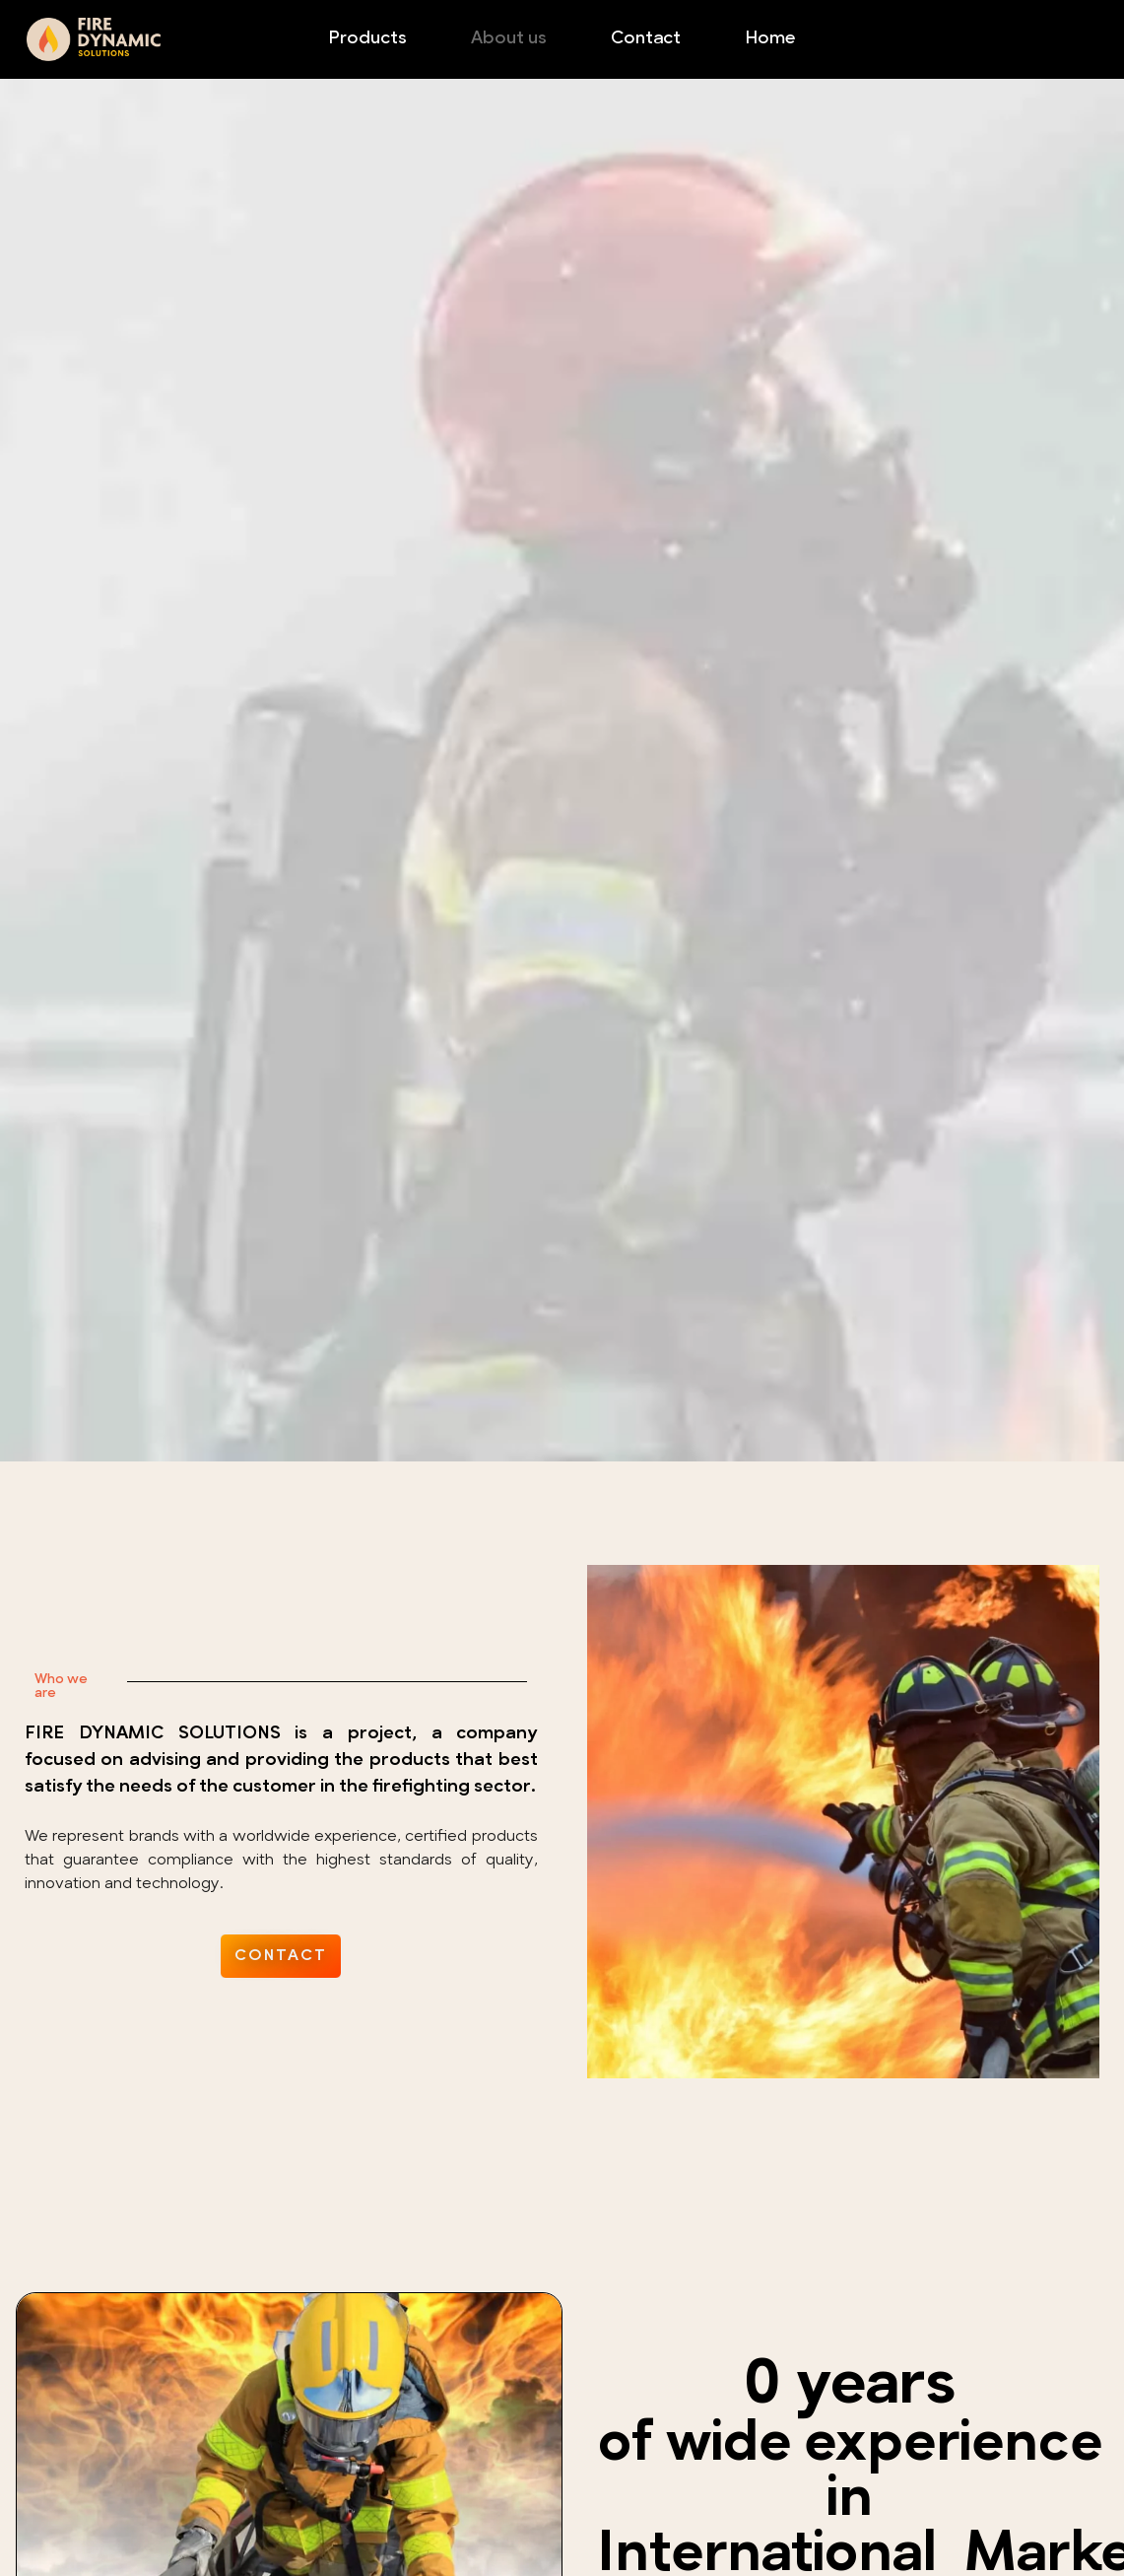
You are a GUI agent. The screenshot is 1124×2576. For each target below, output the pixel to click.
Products (367, 39)
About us (509, 39)
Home (770, 39)
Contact (646, 39)
